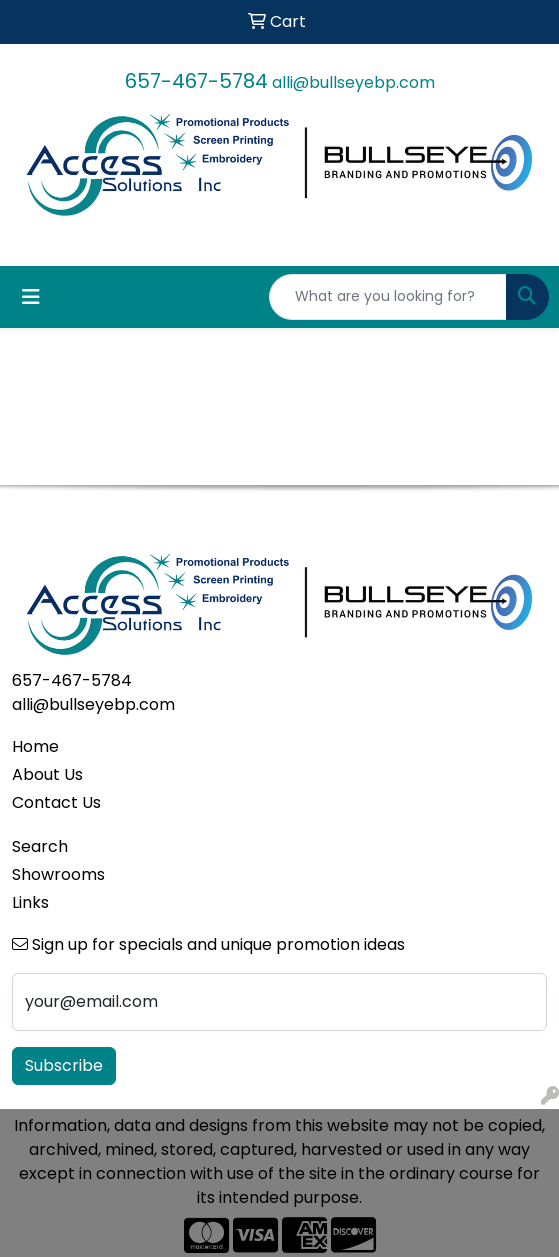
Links (30, 902)
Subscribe (64, 1065)
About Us (47, 774)
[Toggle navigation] (31, 297)
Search (40, 846)
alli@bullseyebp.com (353, 82)
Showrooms (58, 874)
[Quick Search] (388, 297)
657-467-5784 (196, 81)
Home (35, 746)
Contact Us (56, 802)
